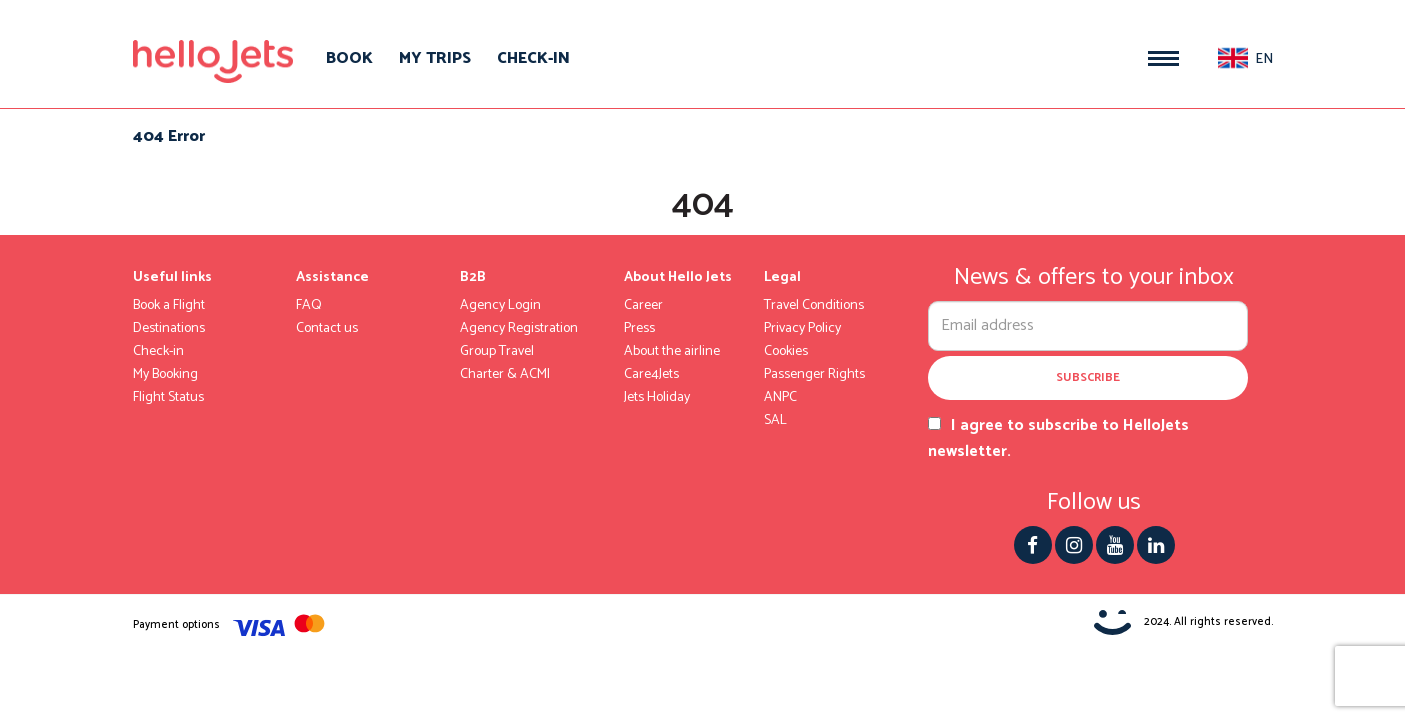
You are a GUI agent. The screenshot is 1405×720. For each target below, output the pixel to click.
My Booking (165, 375)
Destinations (169, 329)
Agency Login (500, 306)
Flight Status (168, 398)
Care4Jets (651, 375)
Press (639, 329)
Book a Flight (169, 306)
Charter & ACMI (505, 375)
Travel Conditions (814, 306)
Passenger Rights (814, 375)
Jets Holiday (657, 398)
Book (349, 58)
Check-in (533, 58)
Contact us (327, 329)
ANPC (780, 398)
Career (643, 306)
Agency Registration (519, 329)
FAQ (309, 306)
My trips (435, 58)
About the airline (672, 352)
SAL (775, 421)
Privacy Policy (802, 329)
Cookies (786, 352)
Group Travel (497, 352)
